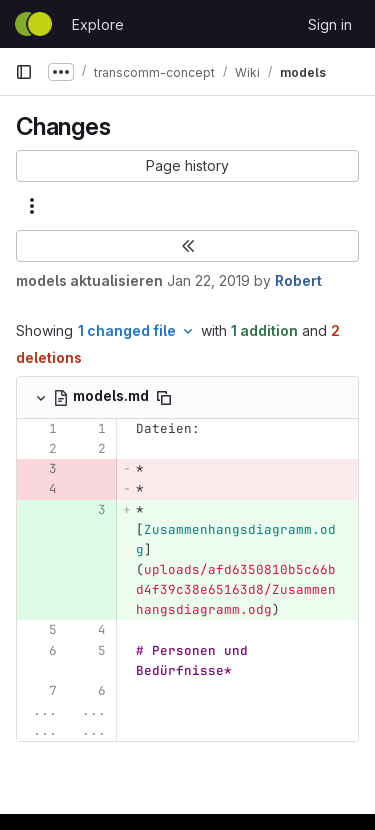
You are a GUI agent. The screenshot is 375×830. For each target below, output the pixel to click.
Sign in (330, 24)
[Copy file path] (164, 398)
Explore (98, 24)
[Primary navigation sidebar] (24, 72)
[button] (187, 166)
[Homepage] (33, 24)
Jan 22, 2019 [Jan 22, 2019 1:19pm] (208, 280)
